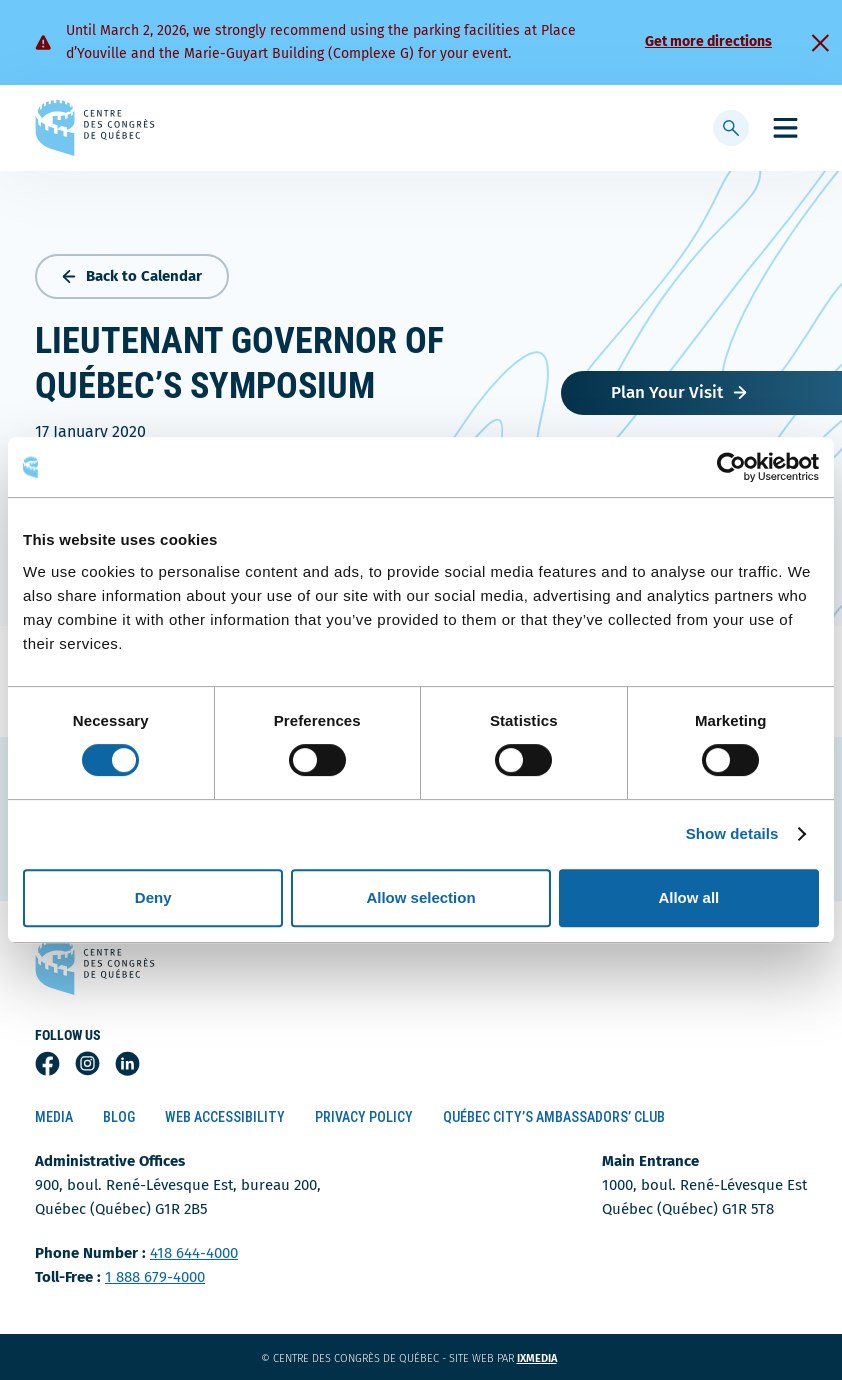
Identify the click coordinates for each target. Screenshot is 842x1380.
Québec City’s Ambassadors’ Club (554, 1117)
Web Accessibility (225, 1117)
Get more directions (708, 41)
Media (54, 1117)
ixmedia (549, 1358)
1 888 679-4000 (155, 1277)
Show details (732, 833)
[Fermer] (820, 43)
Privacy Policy (364, 1117)
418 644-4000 (194, 1253)
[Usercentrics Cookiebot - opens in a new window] (731, 467)
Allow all (688, 897)
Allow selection (420, 897)
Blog (119, 1117)
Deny (153, 897)
